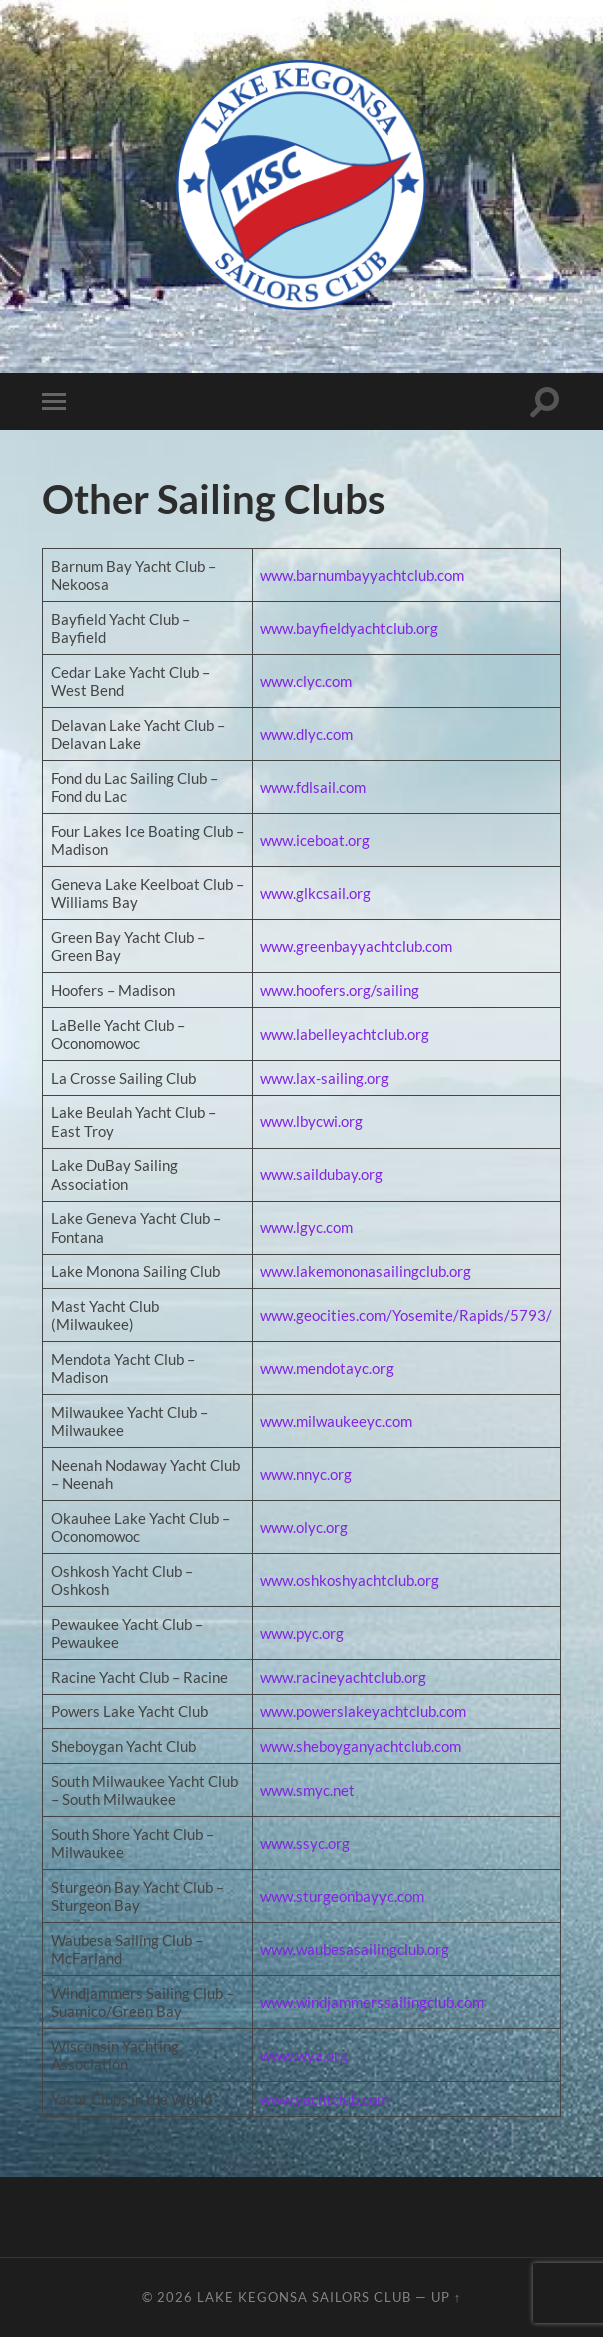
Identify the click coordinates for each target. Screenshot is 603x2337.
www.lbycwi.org (311, 1121)
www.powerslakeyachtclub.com (363, 1711)
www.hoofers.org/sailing (339, 990)
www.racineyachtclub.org (343, 1677)
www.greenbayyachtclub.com (356, 946)
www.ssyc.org (305, 1843)
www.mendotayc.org (327, 1368)
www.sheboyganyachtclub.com (360, 1746)
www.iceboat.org (315, 840)
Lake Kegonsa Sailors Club (304, 2297)
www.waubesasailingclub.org (354, 1949)
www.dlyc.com (306, 734)
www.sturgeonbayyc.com (342, 1896)
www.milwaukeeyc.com (336, 1421)
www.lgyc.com (306, 1227)
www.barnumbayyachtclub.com (362, 575)
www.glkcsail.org (315, 893)
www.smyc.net (307, 1790)
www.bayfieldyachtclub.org (349, 628)
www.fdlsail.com (313, 787)
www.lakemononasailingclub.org (365, 1271)
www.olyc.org (304, 1527)
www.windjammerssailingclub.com (372, 2002)
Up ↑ (446, 2297)
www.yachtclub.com (324, 2099)
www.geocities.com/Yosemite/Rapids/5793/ (406, 1315)
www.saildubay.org (321, 1174)
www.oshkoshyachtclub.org (349, 1580)
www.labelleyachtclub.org (344, 1034)
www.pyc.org (302, 1633)
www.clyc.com (306, 681)
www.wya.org (304, 2055)
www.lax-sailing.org (324, 1078)
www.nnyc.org (306, 1474)
